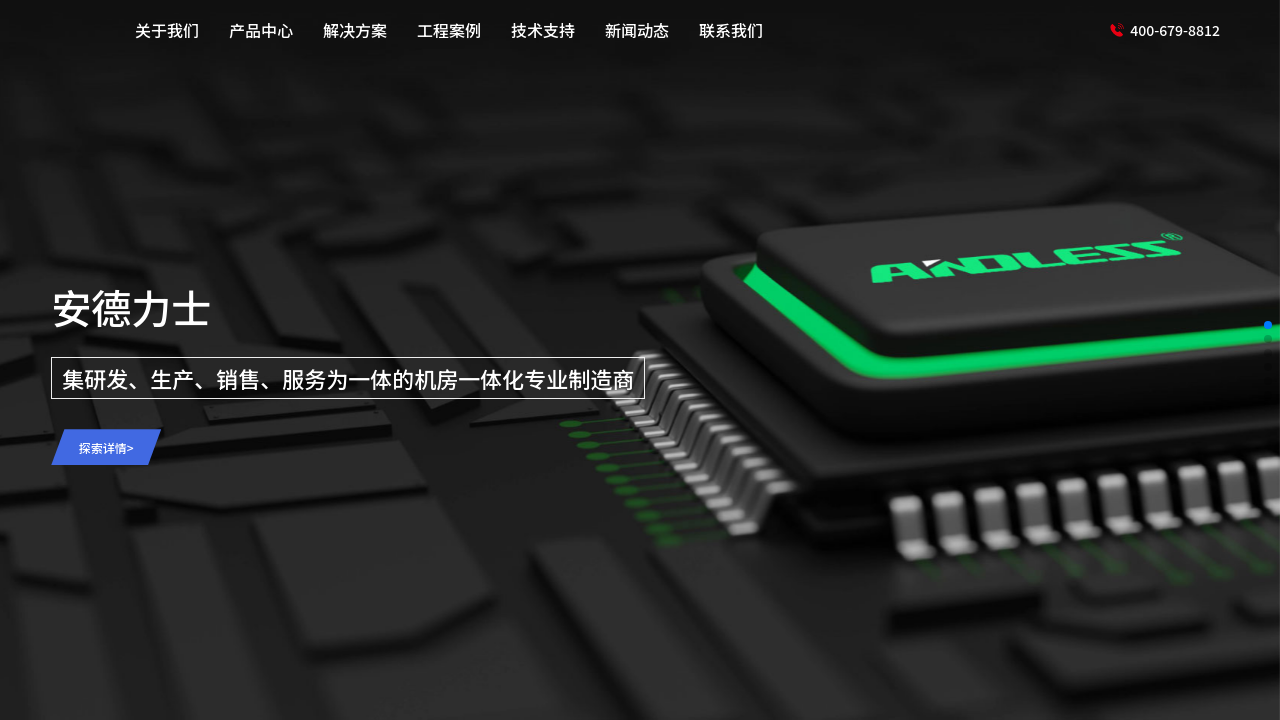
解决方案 (355, 30)
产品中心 (261, 30)
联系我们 (731, 30)
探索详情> (106, 447)
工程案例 (449, 30)
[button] (1268, 325)
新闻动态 (637, 30)
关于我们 (167, 30)
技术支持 (543, 30)
